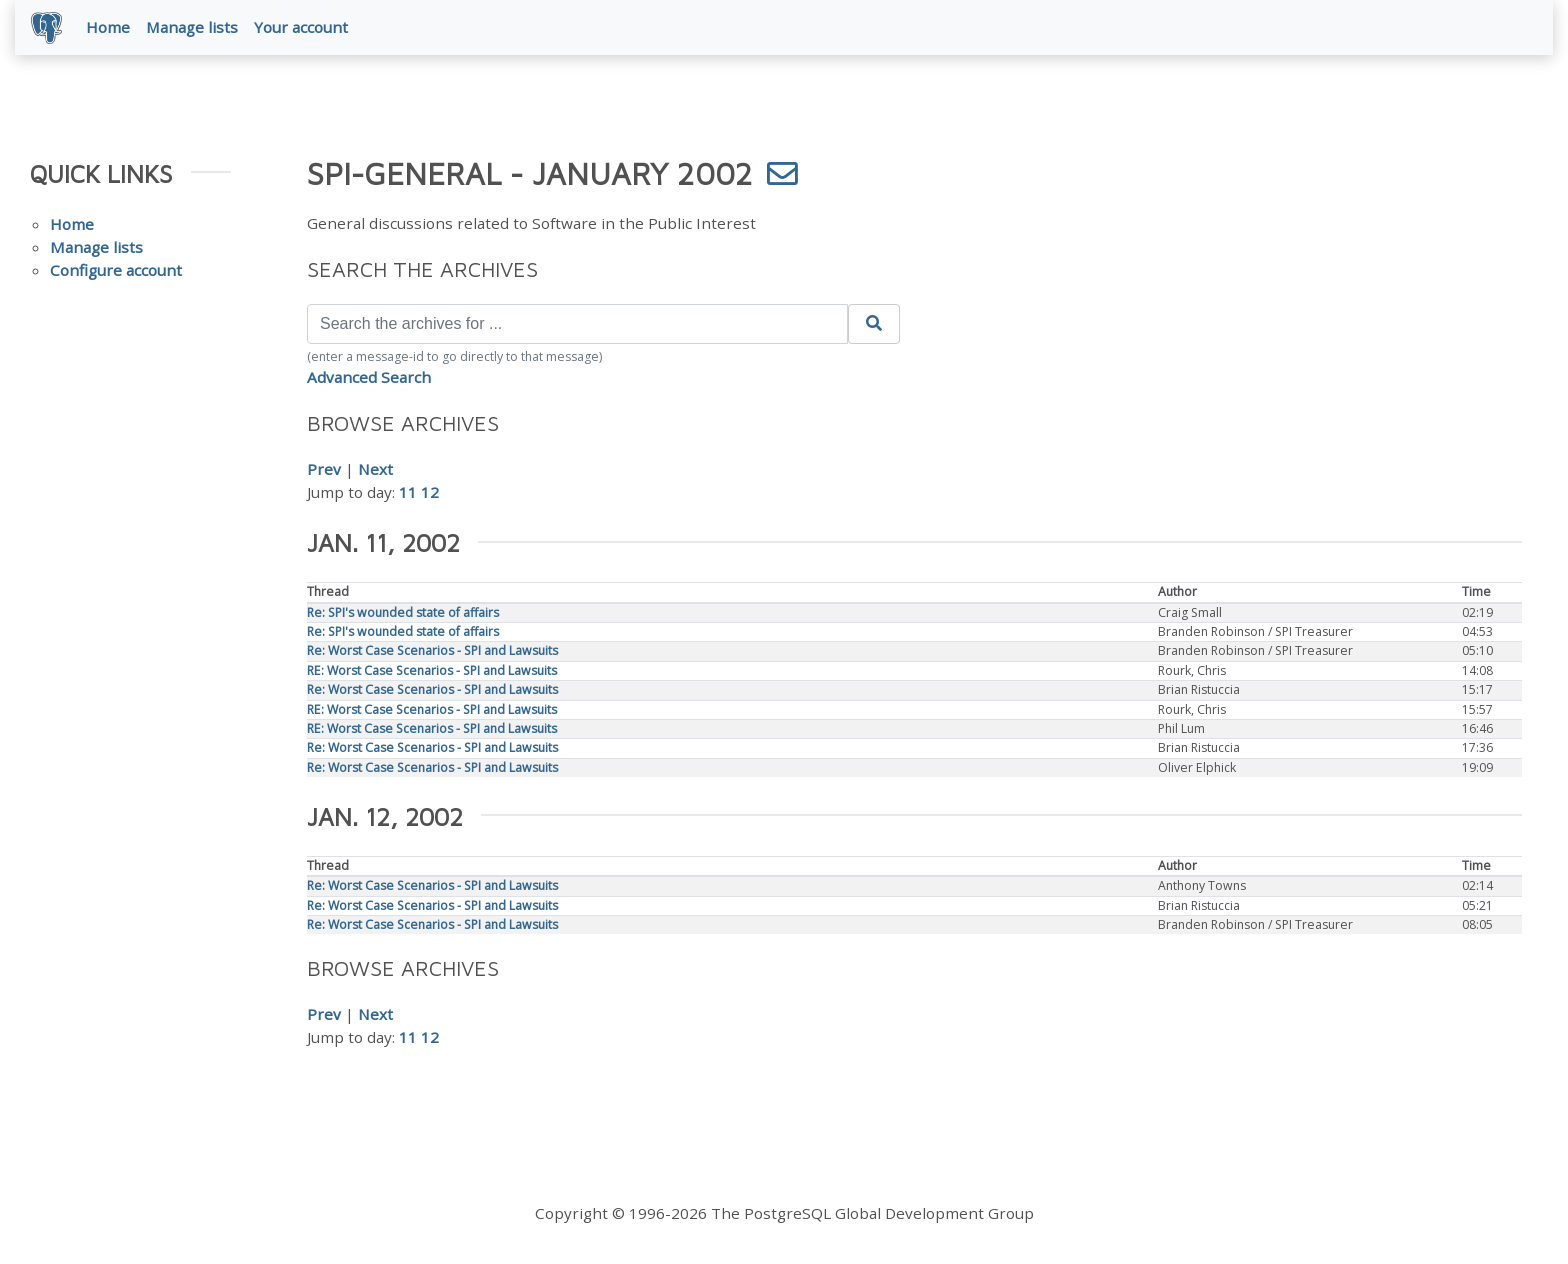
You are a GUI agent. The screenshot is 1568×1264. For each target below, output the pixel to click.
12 (430, 492)
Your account (301, 27)
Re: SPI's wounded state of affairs (403, 612)
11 (408, 492)
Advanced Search (369, 377)
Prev (324, 469)
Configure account (116, 270)
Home (108, 27)
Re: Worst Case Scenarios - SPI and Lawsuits (432, 650)
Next (375, 469)
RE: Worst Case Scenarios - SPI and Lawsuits (432, 670)
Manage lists (192, 27)
